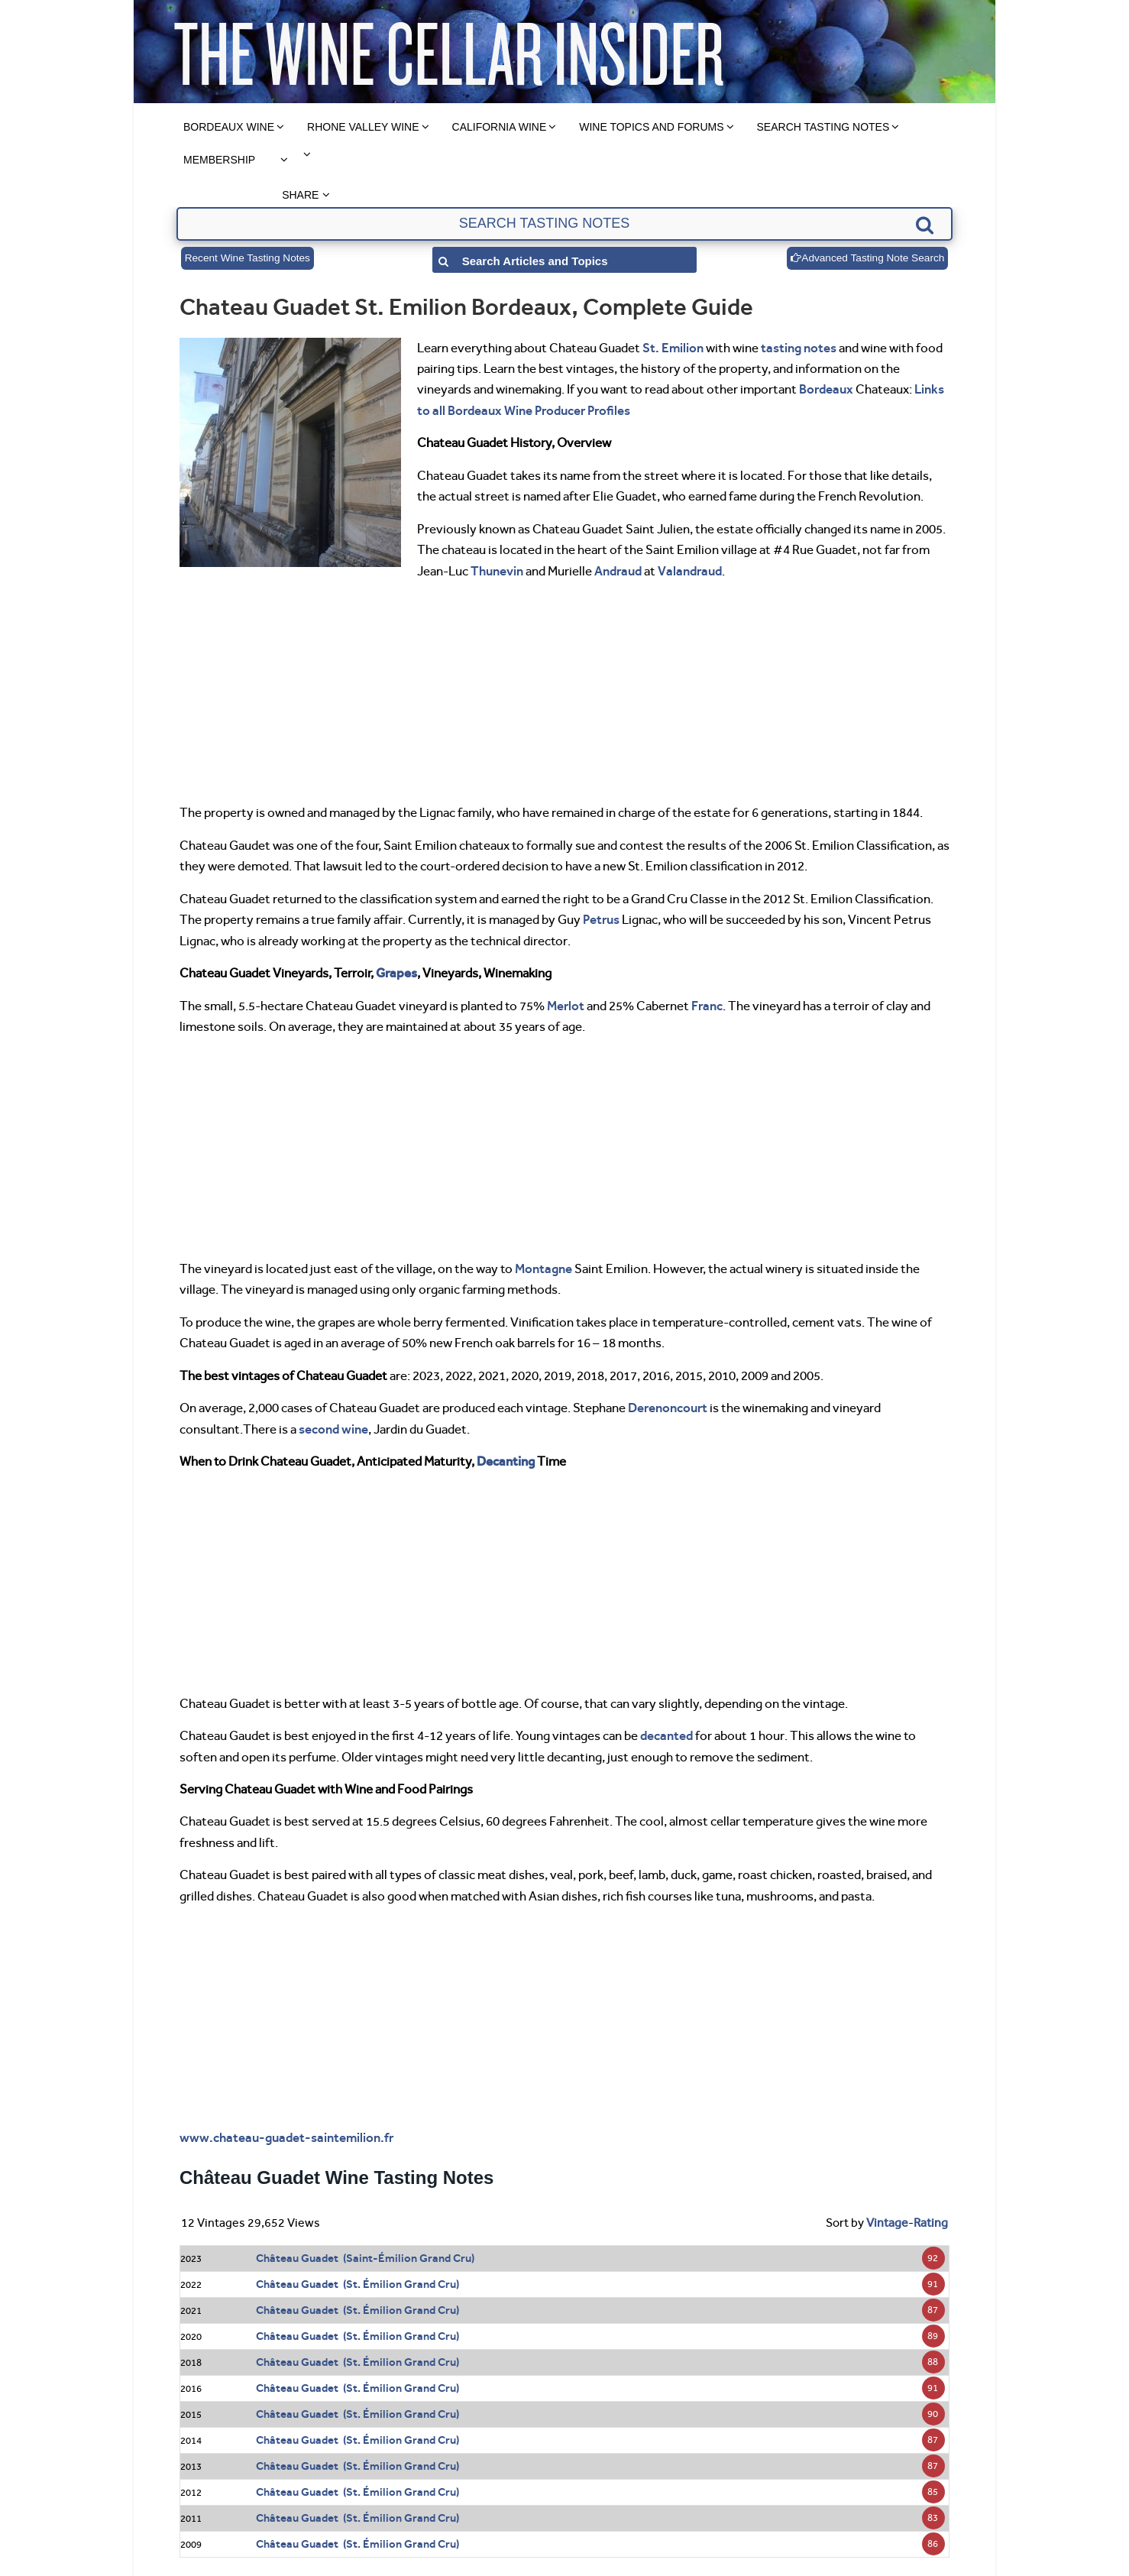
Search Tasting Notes (823, 127)
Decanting (506, 1461)
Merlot (565, 1005)
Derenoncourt (667, 1407)
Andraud (618, 570)
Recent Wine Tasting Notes (249, 258)
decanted (666, 1735)
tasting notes (798, 347)
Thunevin (497, 570)
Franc (707, 1005)
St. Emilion (673, 347)
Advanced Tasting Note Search (865, 258)
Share (300, 195)
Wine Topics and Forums (651, 127)
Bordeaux (826, 389)
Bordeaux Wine (228, 127)
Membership (219, 160)
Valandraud (690, 570)
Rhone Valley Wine (363, 127)
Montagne (543, 1268)
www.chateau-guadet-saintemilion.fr (286, 2137)
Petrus (601, 919)
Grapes (396, 972)
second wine (333, 1429)
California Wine (499, 127)
